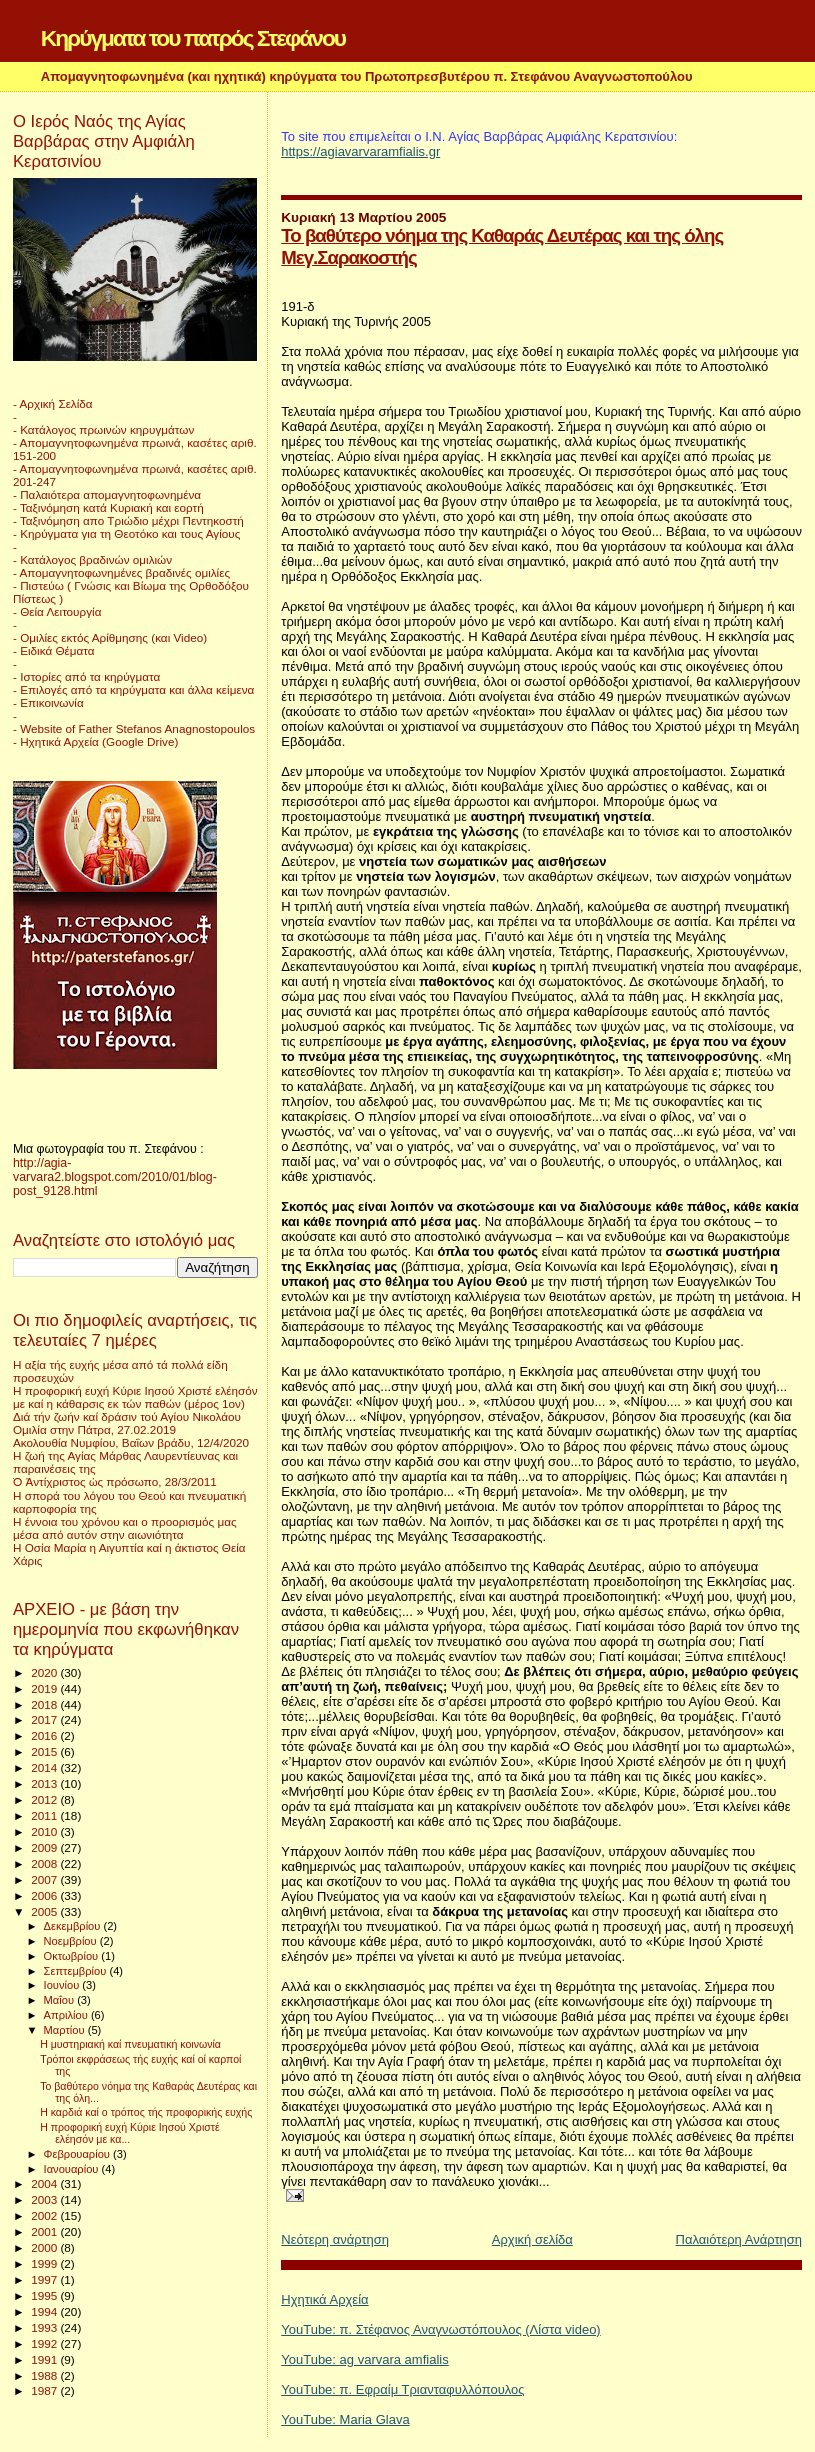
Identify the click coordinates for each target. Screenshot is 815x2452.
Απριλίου (67, 2015)
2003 (45, 2199)
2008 (45, 1863)
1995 (45, 2295)
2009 (45, 1847)
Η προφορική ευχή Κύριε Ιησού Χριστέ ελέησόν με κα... (130, 2133)
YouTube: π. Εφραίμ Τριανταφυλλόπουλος (402, 2389)
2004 (45, 2183)
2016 (45, 1735)
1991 (45, 2359)
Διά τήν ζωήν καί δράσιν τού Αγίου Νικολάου (127, 1416)
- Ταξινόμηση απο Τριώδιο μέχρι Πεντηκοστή (128, 520)
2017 (45, 1719)
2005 (45, 1911)
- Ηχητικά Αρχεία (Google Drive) (95, 741)
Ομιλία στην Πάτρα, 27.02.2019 (94, 1429)
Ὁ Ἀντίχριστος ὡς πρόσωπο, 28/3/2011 (115, 1481)
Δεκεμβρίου (74, 1926)
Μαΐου (61, 2000)
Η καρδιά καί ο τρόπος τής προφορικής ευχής (146, 2112)
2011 (45, 1815)
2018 (45, 1704)
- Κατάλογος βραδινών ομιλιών (92, 559)
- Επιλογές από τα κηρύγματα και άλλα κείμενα (133, 689)
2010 (45, 1831)
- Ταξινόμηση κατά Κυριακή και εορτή (108, 507)
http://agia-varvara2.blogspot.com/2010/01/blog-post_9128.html (115, 1177)
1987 (45, 2390)
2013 (45, 1783)
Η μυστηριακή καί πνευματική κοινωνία (130, 2044)
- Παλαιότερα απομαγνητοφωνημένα (107, 494)
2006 (45, 1895)
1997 (45, 2279)
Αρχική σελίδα (532, 2239)
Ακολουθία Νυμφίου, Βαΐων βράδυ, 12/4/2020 (131, 1442)
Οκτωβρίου (73, 1956)
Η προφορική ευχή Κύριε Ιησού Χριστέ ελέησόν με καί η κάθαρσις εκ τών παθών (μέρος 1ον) (135, 1397)
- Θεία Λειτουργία (57, 611)
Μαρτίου (66, 2030)
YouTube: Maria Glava (345, 2419)
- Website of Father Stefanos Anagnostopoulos (134, 728)
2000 (45, 2247)
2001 (45, 2231)
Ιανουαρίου (73, 2169)
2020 (45, 1672)
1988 (45, 2375)
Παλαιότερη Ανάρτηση (739, 2239)
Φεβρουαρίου (78, 2154)
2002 (45, 2215)
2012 (45, 1799)
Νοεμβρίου (72, 1941)
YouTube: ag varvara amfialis (364, 2359)
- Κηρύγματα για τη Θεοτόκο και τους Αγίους (126, 533)
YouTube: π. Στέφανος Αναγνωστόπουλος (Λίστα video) (440, 2329)
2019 (45, 1688)
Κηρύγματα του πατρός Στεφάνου (193, 38)
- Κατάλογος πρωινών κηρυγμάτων (103, 429)
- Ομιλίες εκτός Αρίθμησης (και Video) (110, 637)
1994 (45, 2311)
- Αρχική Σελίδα (53, 403)
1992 (45, 2343)
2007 (45, 1879)
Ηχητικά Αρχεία (324, 2299)
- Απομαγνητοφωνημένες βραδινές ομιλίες (121, 572)
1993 (45, 2327)
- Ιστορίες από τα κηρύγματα (86, 676)
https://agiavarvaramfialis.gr (360, 151)
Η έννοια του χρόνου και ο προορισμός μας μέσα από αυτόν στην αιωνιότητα (125, 1528)
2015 (45, 1751)
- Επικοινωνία (48, 702)
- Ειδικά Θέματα (54, 650)
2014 (45, 1767)
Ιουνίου (63, 1985)
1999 (45, 2263)
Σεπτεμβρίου (77, 1971)
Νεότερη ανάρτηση (335, 2239)
